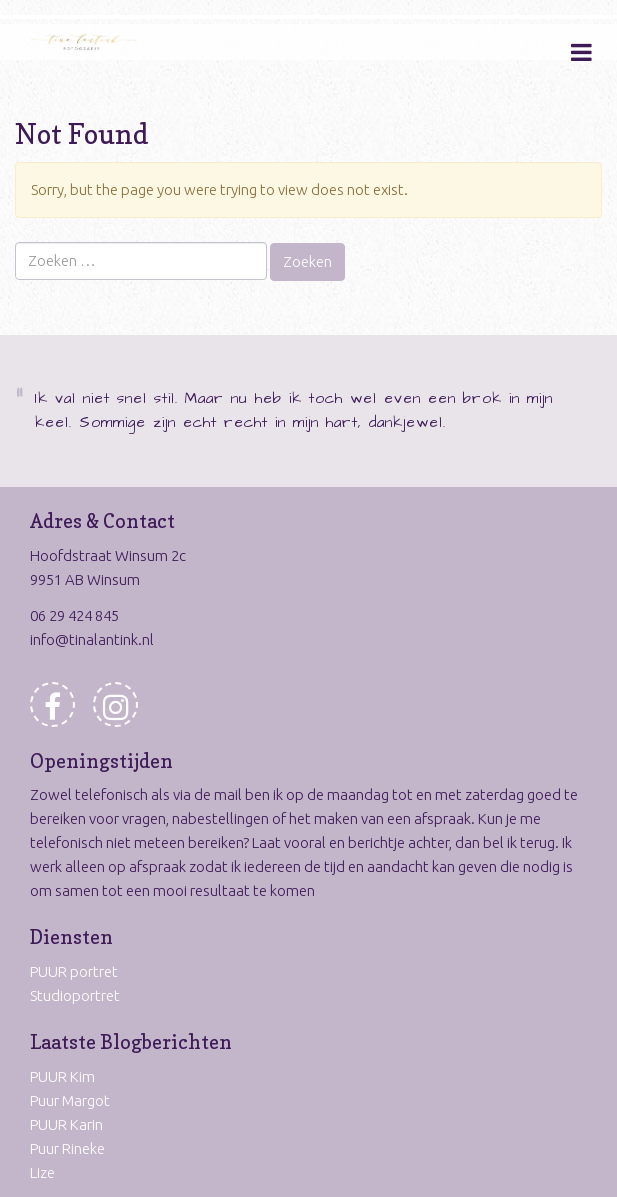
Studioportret (75, 995)
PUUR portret (74, 971)
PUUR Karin (66, 1124)
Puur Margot (70, 1100)
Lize (42, 1172)
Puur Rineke (67, 1148)
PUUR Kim (62, 1076)
